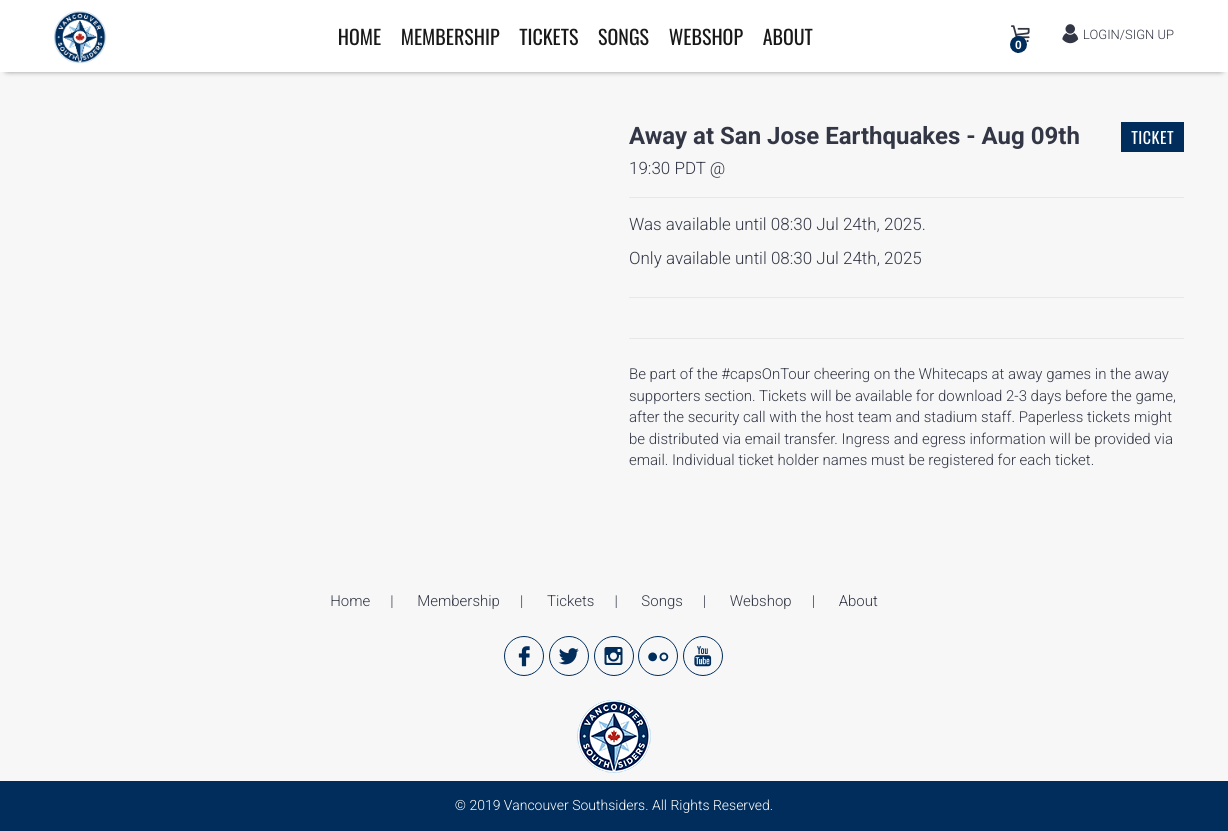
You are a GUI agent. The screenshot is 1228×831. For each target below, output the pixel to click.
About (788, 36)
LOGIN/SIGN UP (1117, 35)
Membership (450, 36)
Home (359, 36)
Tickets (548, 36)
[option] (126, 174)
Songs (623, 36)
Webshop (706, 36)
